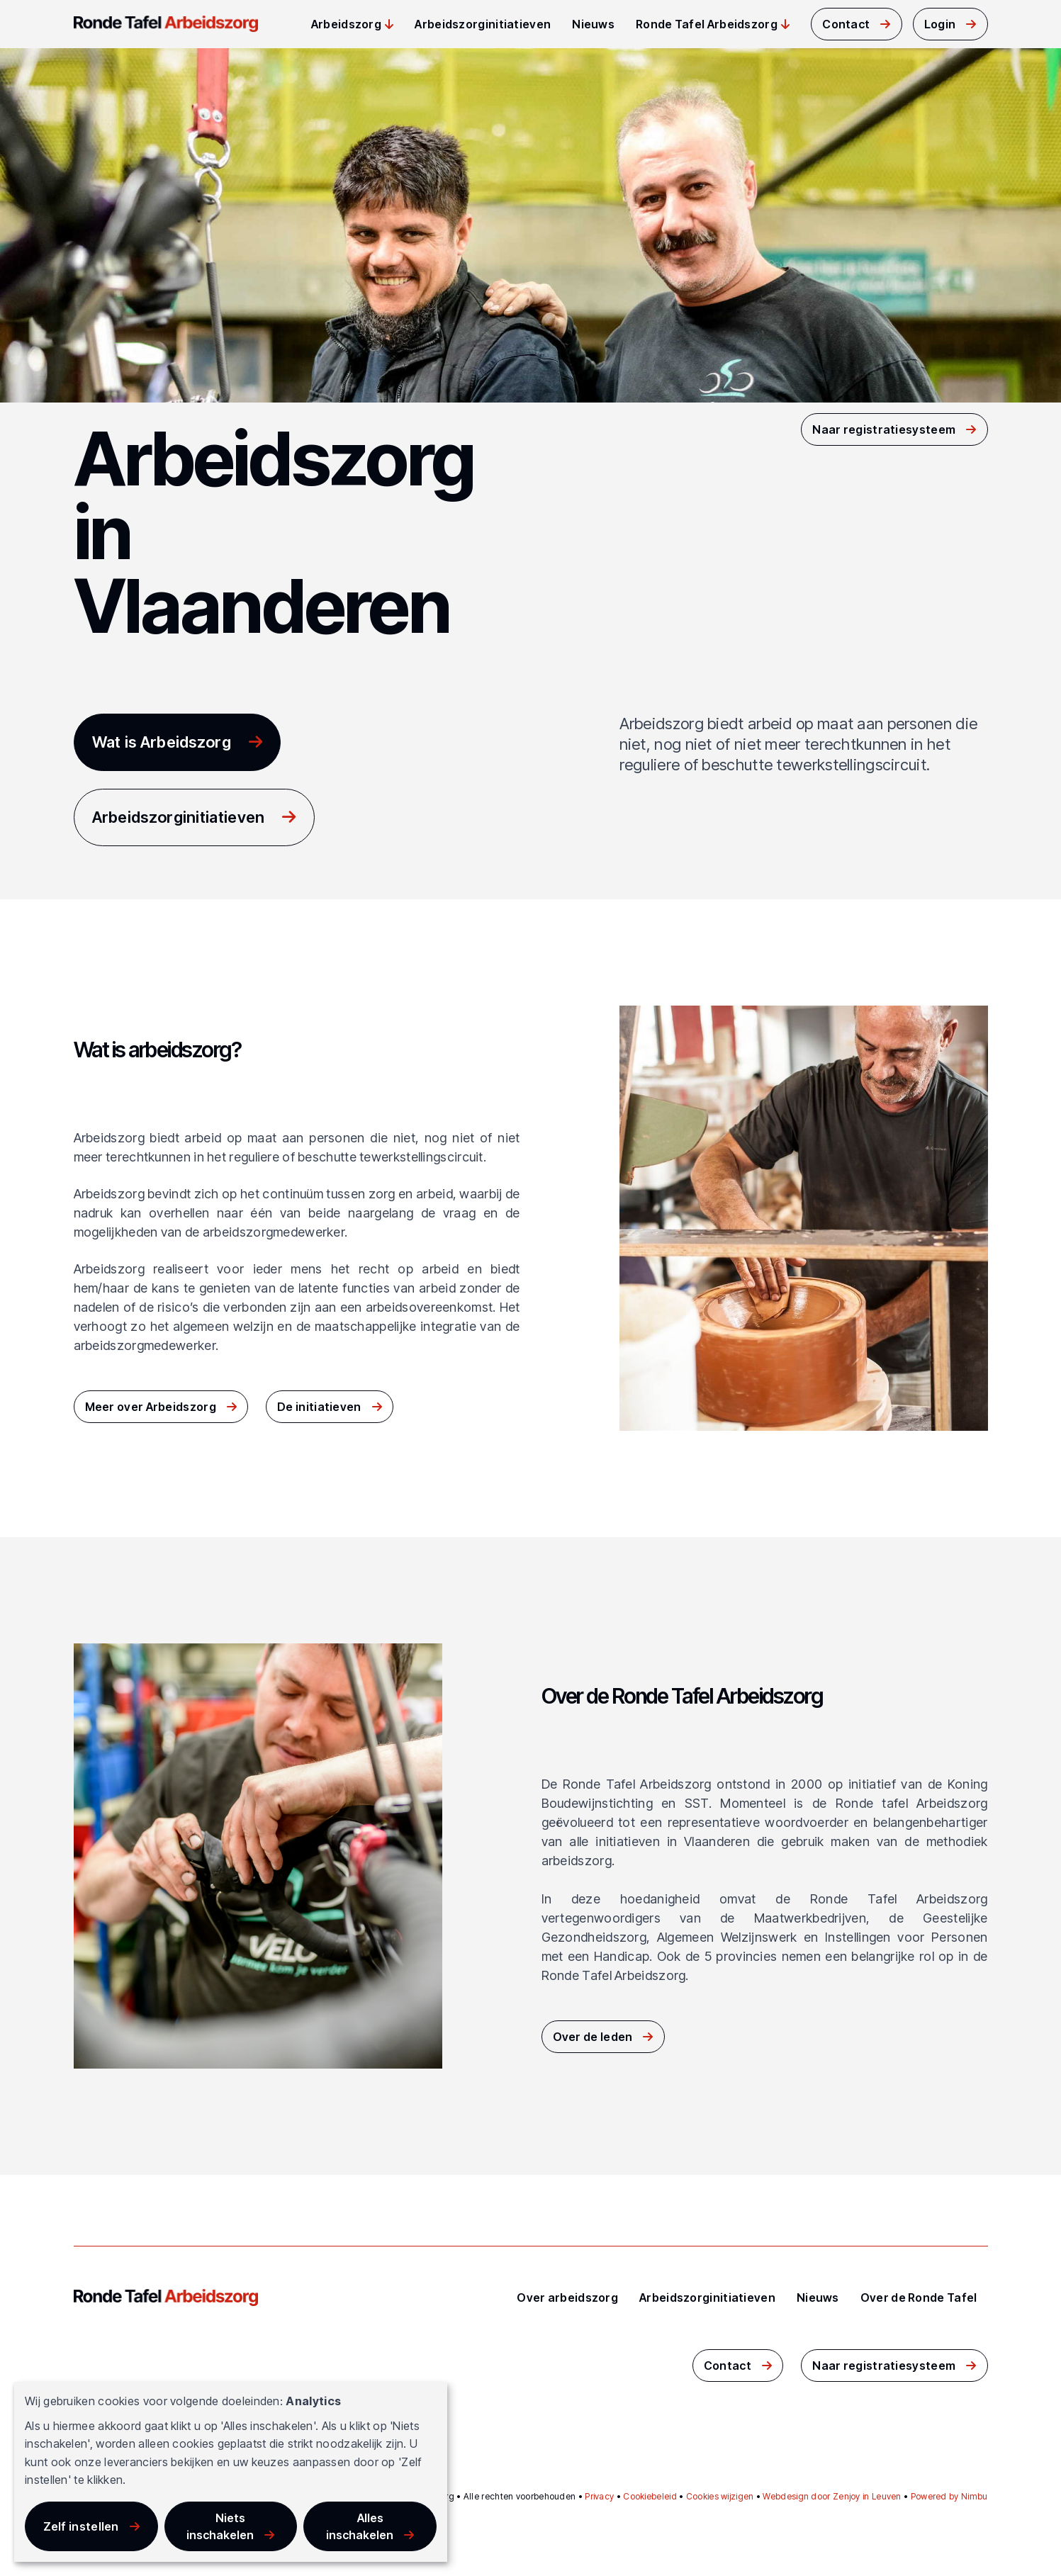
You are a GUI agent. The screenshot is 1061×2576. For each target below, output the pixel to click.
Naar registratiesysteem (883, 429)
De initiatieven (319, 1407)
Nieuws (593, 24)
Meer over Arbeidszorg (150, 1407)
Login (940, 24)
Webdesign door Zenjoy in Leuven (832, 2496)
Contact (846, 24)
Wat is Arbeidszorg (161, 742)
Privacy (599, 2496)
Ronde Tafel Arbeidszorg (706, 24)
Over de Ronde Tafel (918, 2297)
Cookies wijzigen (720, 2496)
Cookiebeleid (650, 2496)
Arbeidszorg (346, 24)
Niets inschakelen (220, 2526)
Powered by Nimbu (949, 2496)
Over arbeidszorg (567, 2297)
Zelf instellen (81, 2526)
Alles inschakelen (359, 2526)
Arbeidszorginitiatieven (483, 24)
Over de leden (593, 2037)
